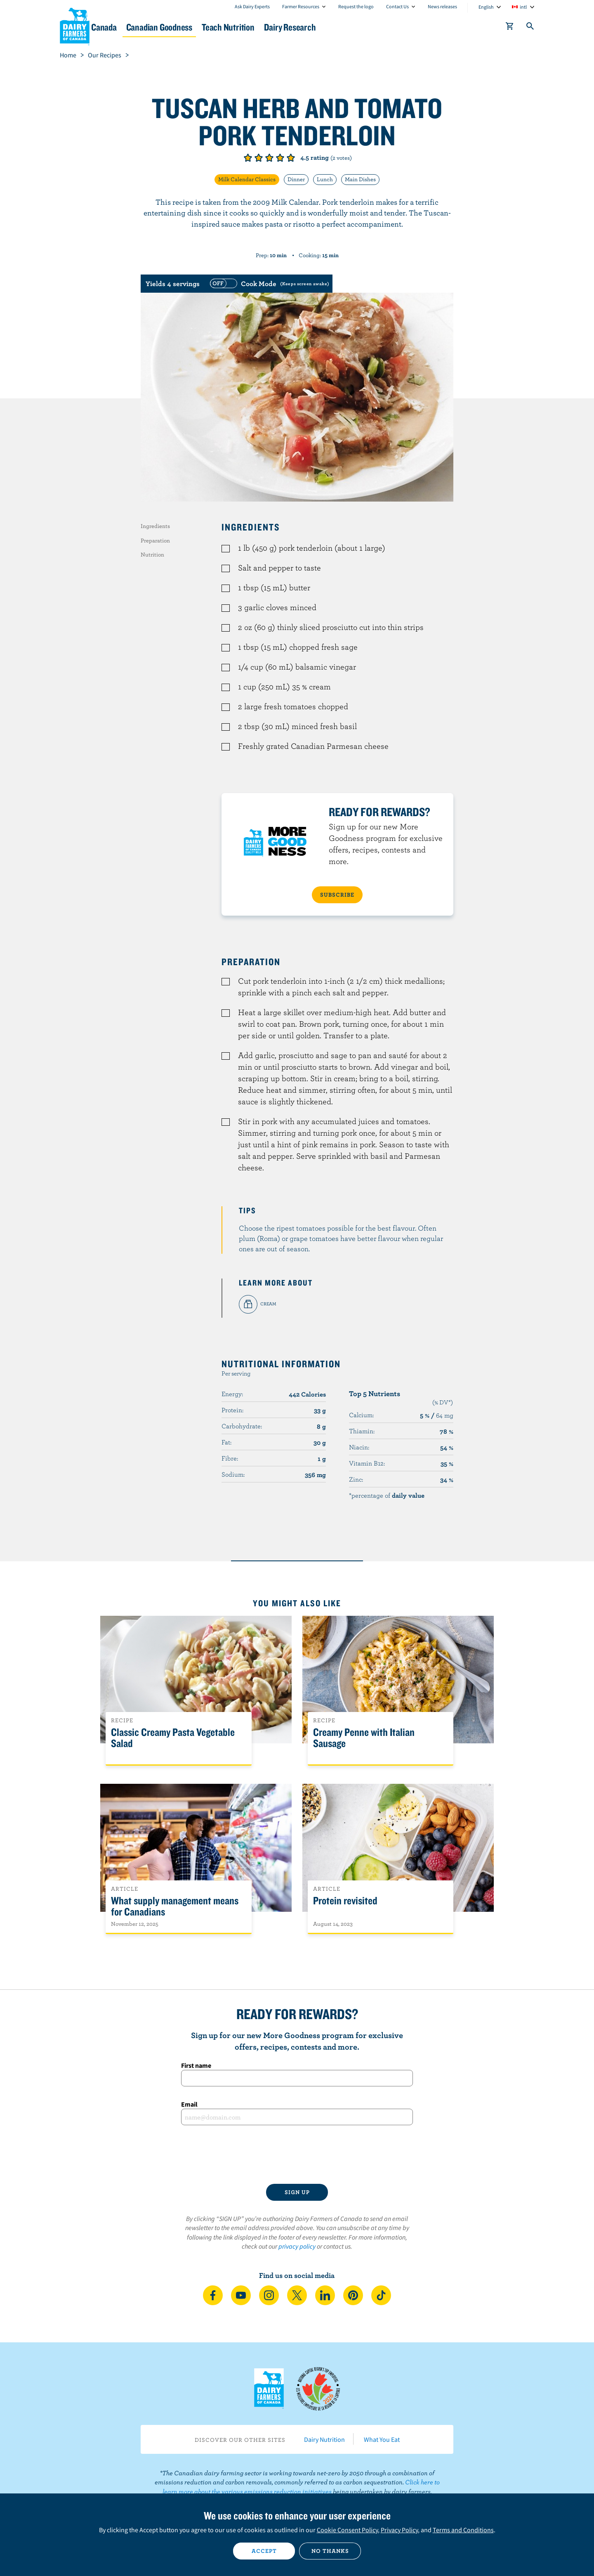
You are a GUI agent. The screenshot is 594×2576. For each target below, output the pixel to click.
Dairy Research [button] (375, 27)
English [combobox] (486, 7)
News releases (442, 6)
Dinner (296, 179)
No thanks (330, 2551)
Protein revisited (345, 1901)
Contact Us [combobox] (397, 6)
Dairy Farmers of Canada (75, 25)
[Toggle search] (530, 27)
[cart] (510, 27)
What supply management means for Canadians (174, 1906)
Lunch (325, 179)
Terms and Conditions (463, 2530)
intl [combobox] (523, 7)
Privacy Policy (399, 2530)
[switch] (268, 284)
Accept (264, 2551)
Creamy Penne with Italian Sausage (364, 1738)
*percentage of (386, 1495)
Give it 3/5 (269, 158)
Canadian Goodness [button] (219, 27)
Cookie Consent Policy (347, 2530)
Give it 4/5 (280, 158)
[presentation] (297, 2154)
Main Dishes (360, 179)
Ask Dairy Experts (252, 6)
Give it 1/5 (248, 158)
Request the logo (356, 6)
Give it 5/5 (290, 158)
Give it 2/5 (258, 158)
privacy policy (297, 2246)
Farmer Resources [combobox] (300, 6)
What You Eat (382, 2439)
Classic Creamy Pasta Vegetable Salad (173, 1738)
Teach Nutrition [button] (300, 27)
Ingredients (155, 526)
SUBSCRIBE (337, 894)
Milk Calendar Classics (247, 179)
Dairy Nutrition (324, 2439)
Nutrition (152, 554)
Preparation (155, 540)
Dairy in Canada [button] (137, 27)
